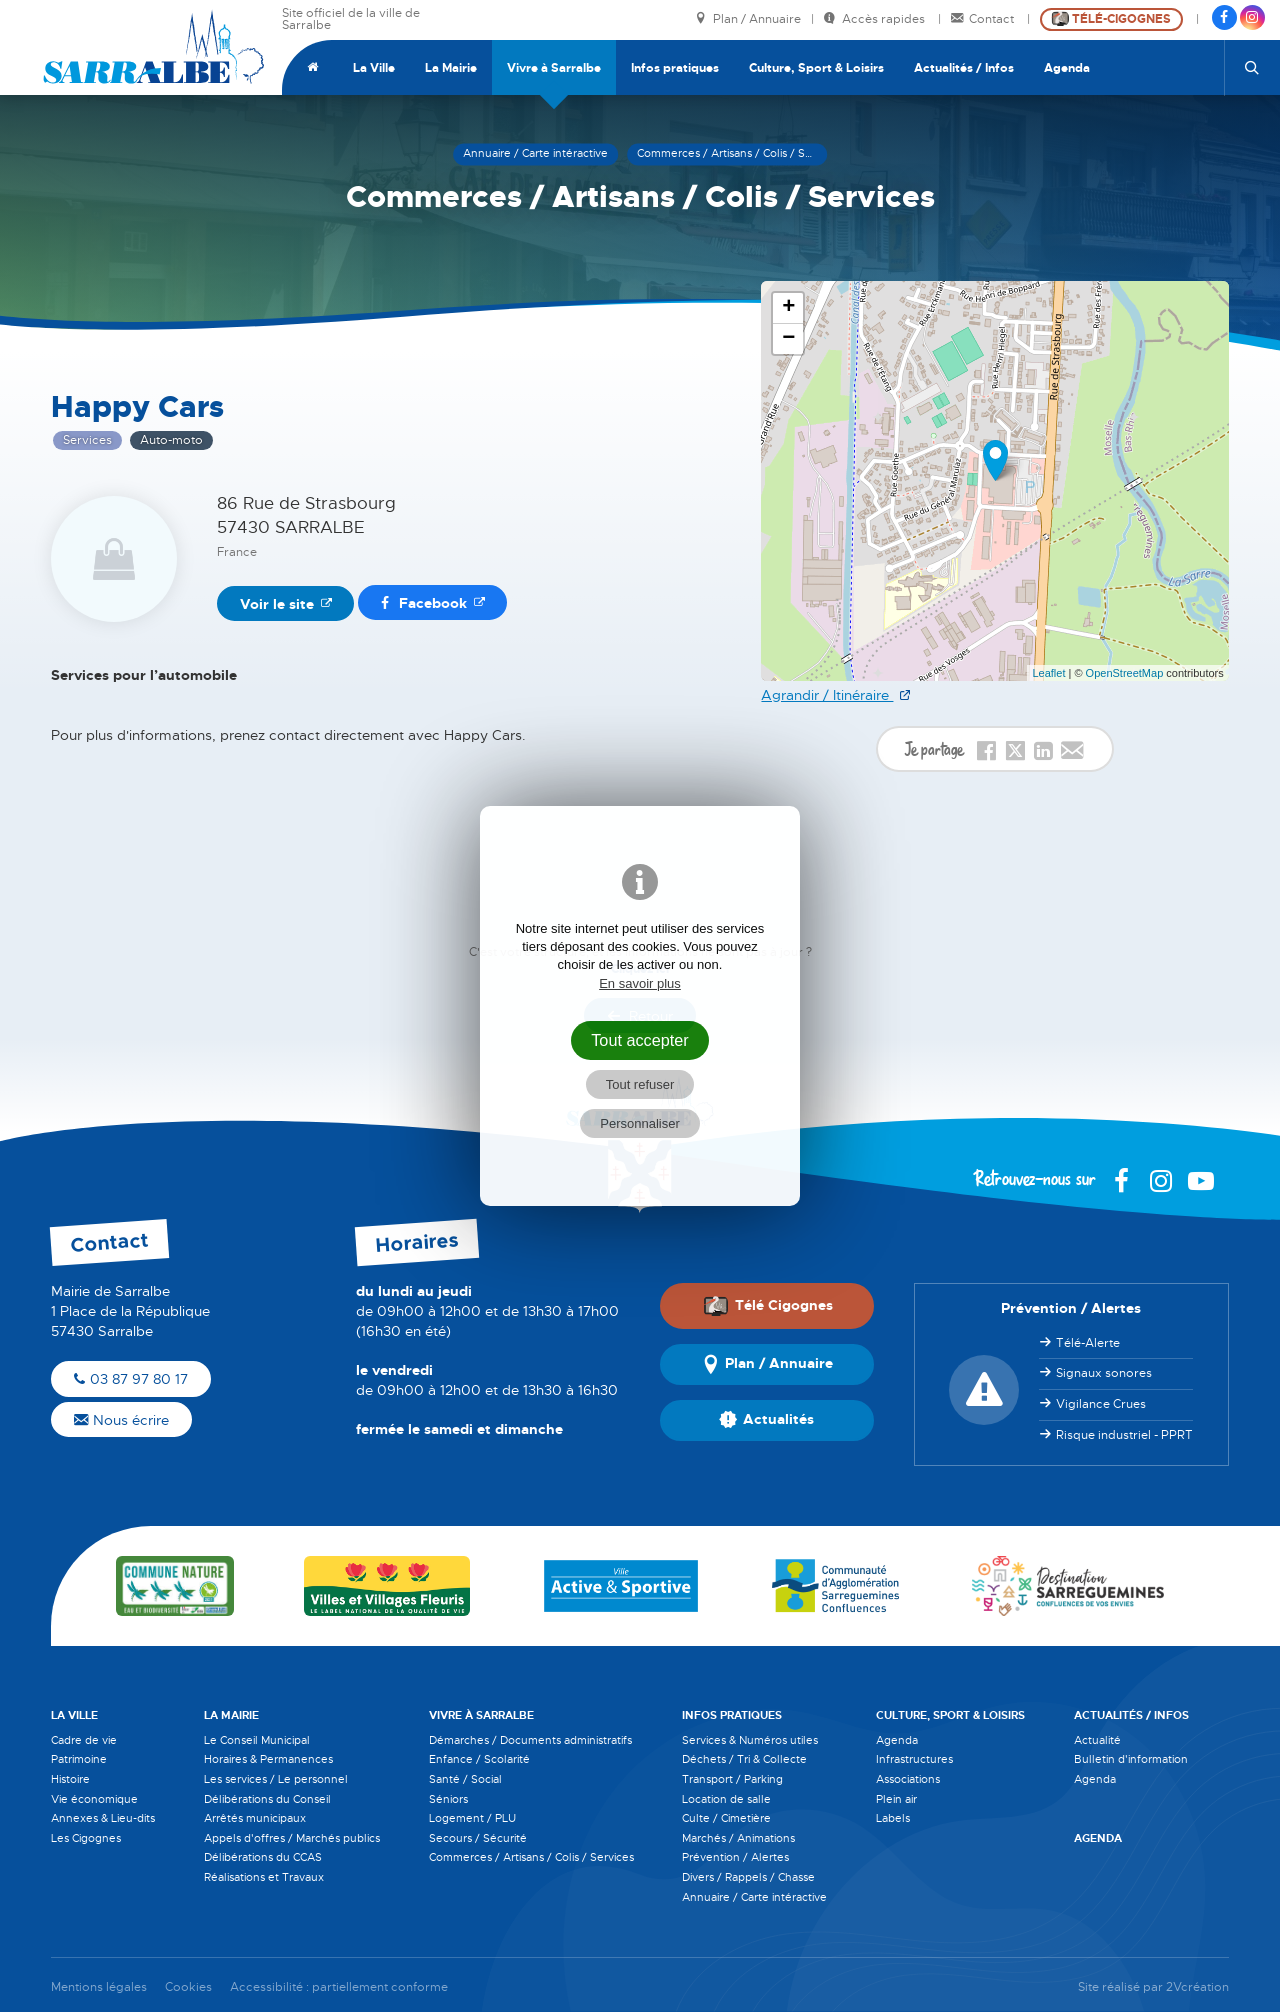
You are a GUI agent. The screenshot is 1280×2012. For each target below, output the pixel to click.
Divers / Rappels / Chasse (748, 1877)
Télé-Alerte (1088, 1343)
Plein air (896, 1799)
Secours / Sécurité (478, 1838)
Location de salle (726, 1799)
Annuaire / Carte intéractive (754, 1897)
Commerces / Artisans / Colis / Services (531, 1857)
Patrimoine (79, 1759)
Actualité (1097, 1740)
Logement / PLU (472, 1818)
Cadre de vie (84, 1740)
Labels (893, 1818)
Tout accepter (640, 1040)
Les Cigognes (86, 1838)
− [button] (788, 339)
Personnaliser (640, 1123)
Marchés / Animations (738, 1838)
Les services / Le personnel (276, 1779)
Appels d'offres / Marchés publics (292, 1838)
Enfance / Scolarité (479, 1759)
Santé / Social (465, 1779)
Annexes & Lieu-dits (103, 1818)
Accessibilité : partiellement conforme (339, 1987)
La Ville (374, 68)
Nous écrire (121, 1420)
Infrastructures (914, 1759)
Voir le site (277, 604)
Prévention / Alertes (735, 1857)
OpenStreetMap (1125, 673)
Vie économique (94, 1799)
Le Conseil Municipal (257, 1740)
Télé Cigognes (768, 1306)
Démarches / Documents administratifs (530, 1740)
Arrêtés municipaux (255, 1818)
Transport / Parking (732, 1779)
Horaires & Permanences (268, 1759)
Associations (908, 1779)
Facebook (424, 603)
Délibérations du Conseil (267, 1799)
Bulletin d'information (1131, 1759)
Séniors (448, 1799)
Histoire (70, 1779)
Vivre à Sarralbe (554, 68)
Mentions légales (99, 1987)
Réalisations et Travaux (264, 1877)
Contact (984, 19)
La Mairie (451, 68)
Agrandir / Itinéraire (827, 695)
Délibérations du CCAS (263, 1857)
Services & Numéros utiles (750, 1740)
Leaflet (1048, 673)
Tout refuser (640, 1084)
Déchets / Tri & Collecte (744, 1759)
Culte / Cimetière (726, 1818)
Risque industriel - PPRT (1124, 1435)
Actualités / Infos (964, 68)
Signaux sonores (1104, 1373)
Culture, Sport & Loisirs (816, 68)
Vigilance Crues (1101, 1404)
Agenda (1067, 68)
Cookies (188, 1987)
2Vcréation (1197, 1987)
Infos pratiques (675, 68)
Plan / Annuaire (748, 19)
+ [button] (788, 308)
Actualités (766, 1420)
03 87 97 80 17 (131, 1379)
